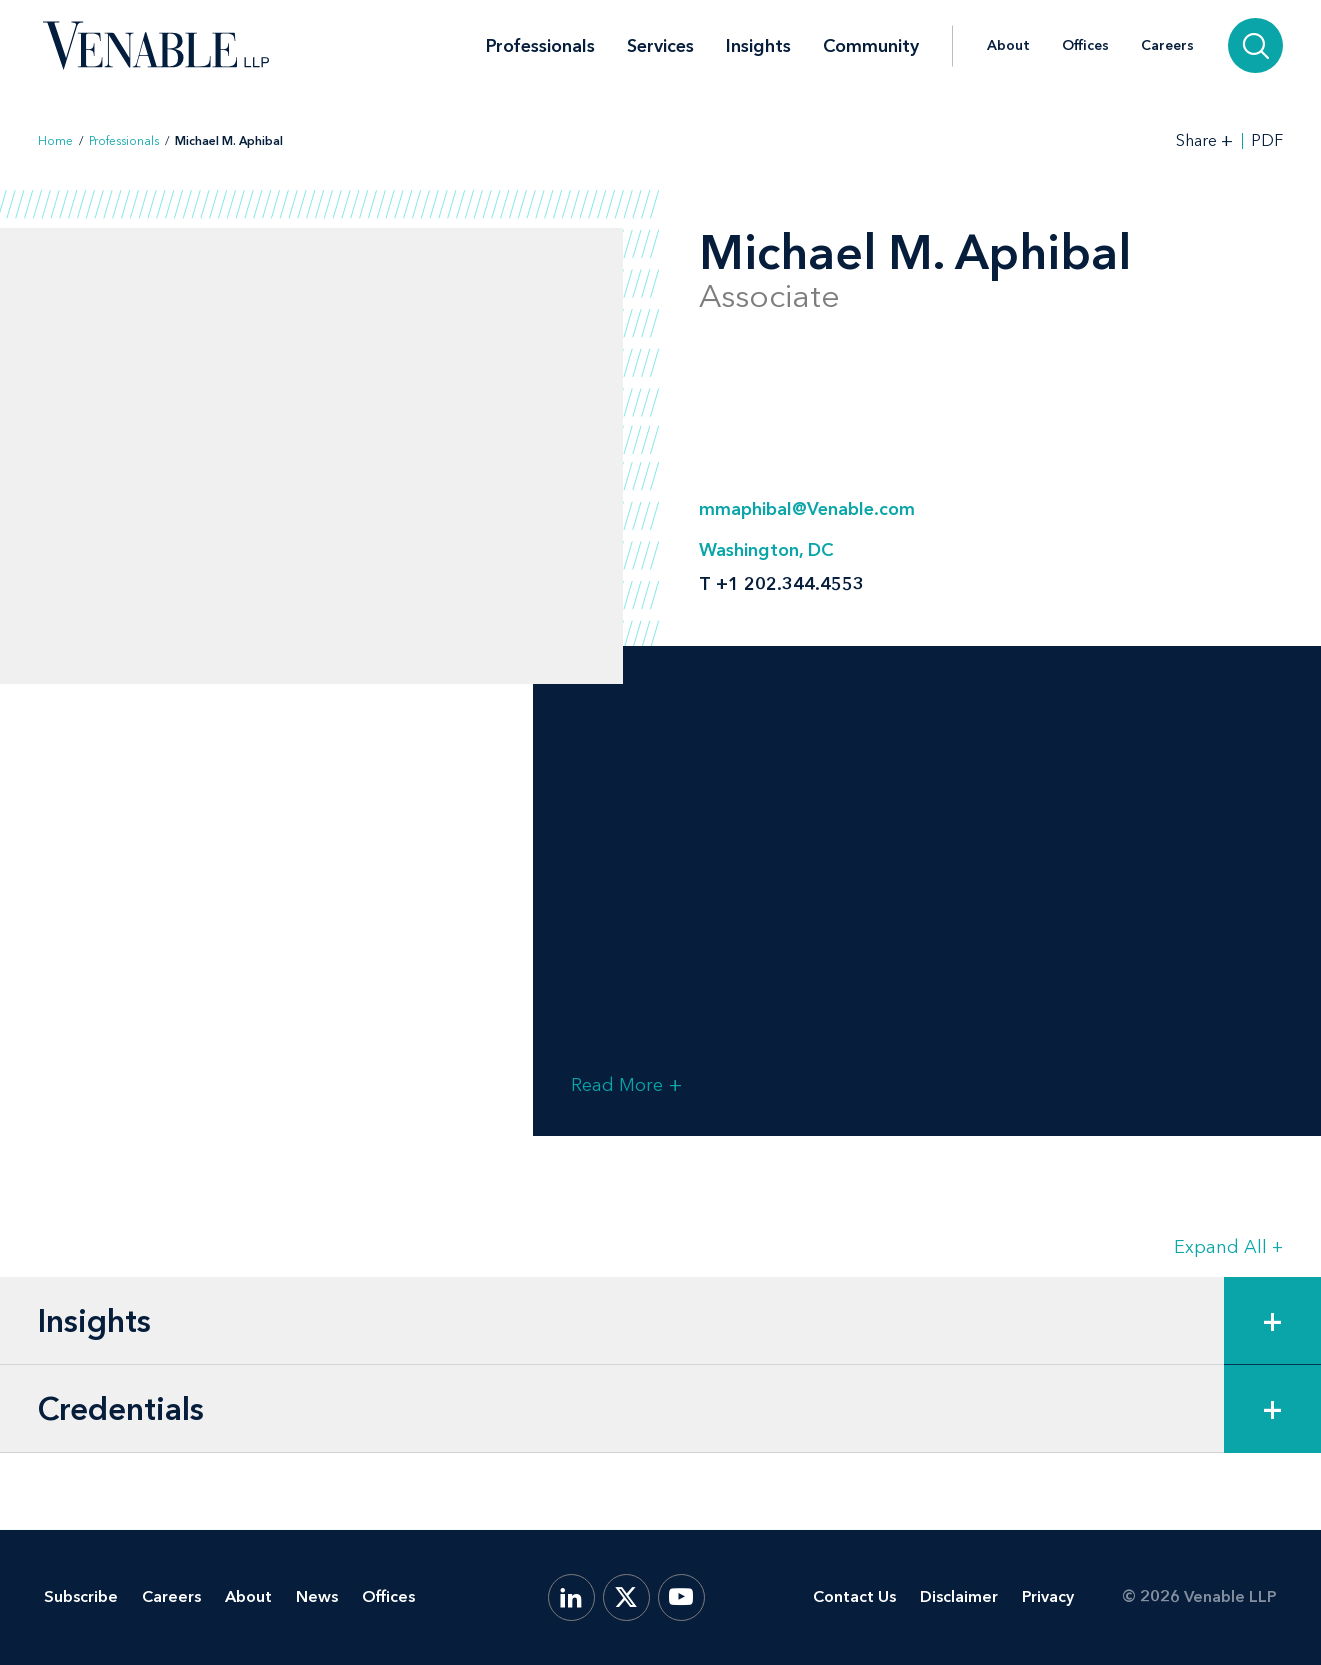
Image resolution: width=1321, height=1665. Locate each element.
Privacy (1048, 1596)
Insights (758, 46)
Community (871, 46)
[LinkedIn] (571, 1597)
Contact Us (854, 1596)
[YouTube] (681, 1597)
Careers (1167, 46)
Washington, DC (766, 550)
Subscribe (81, 1596)
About (1008, 46)
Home (55, 141)
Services (660, 46)
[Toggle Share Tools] (1205, 140)
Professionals (540, 46)
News (317, 1596)
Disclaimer (959, 1596)
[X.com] (626, 1597)
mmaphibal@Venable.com (807, 509)
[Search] (1255, 45)
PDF (1267, 141)
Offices (1085, 46)
